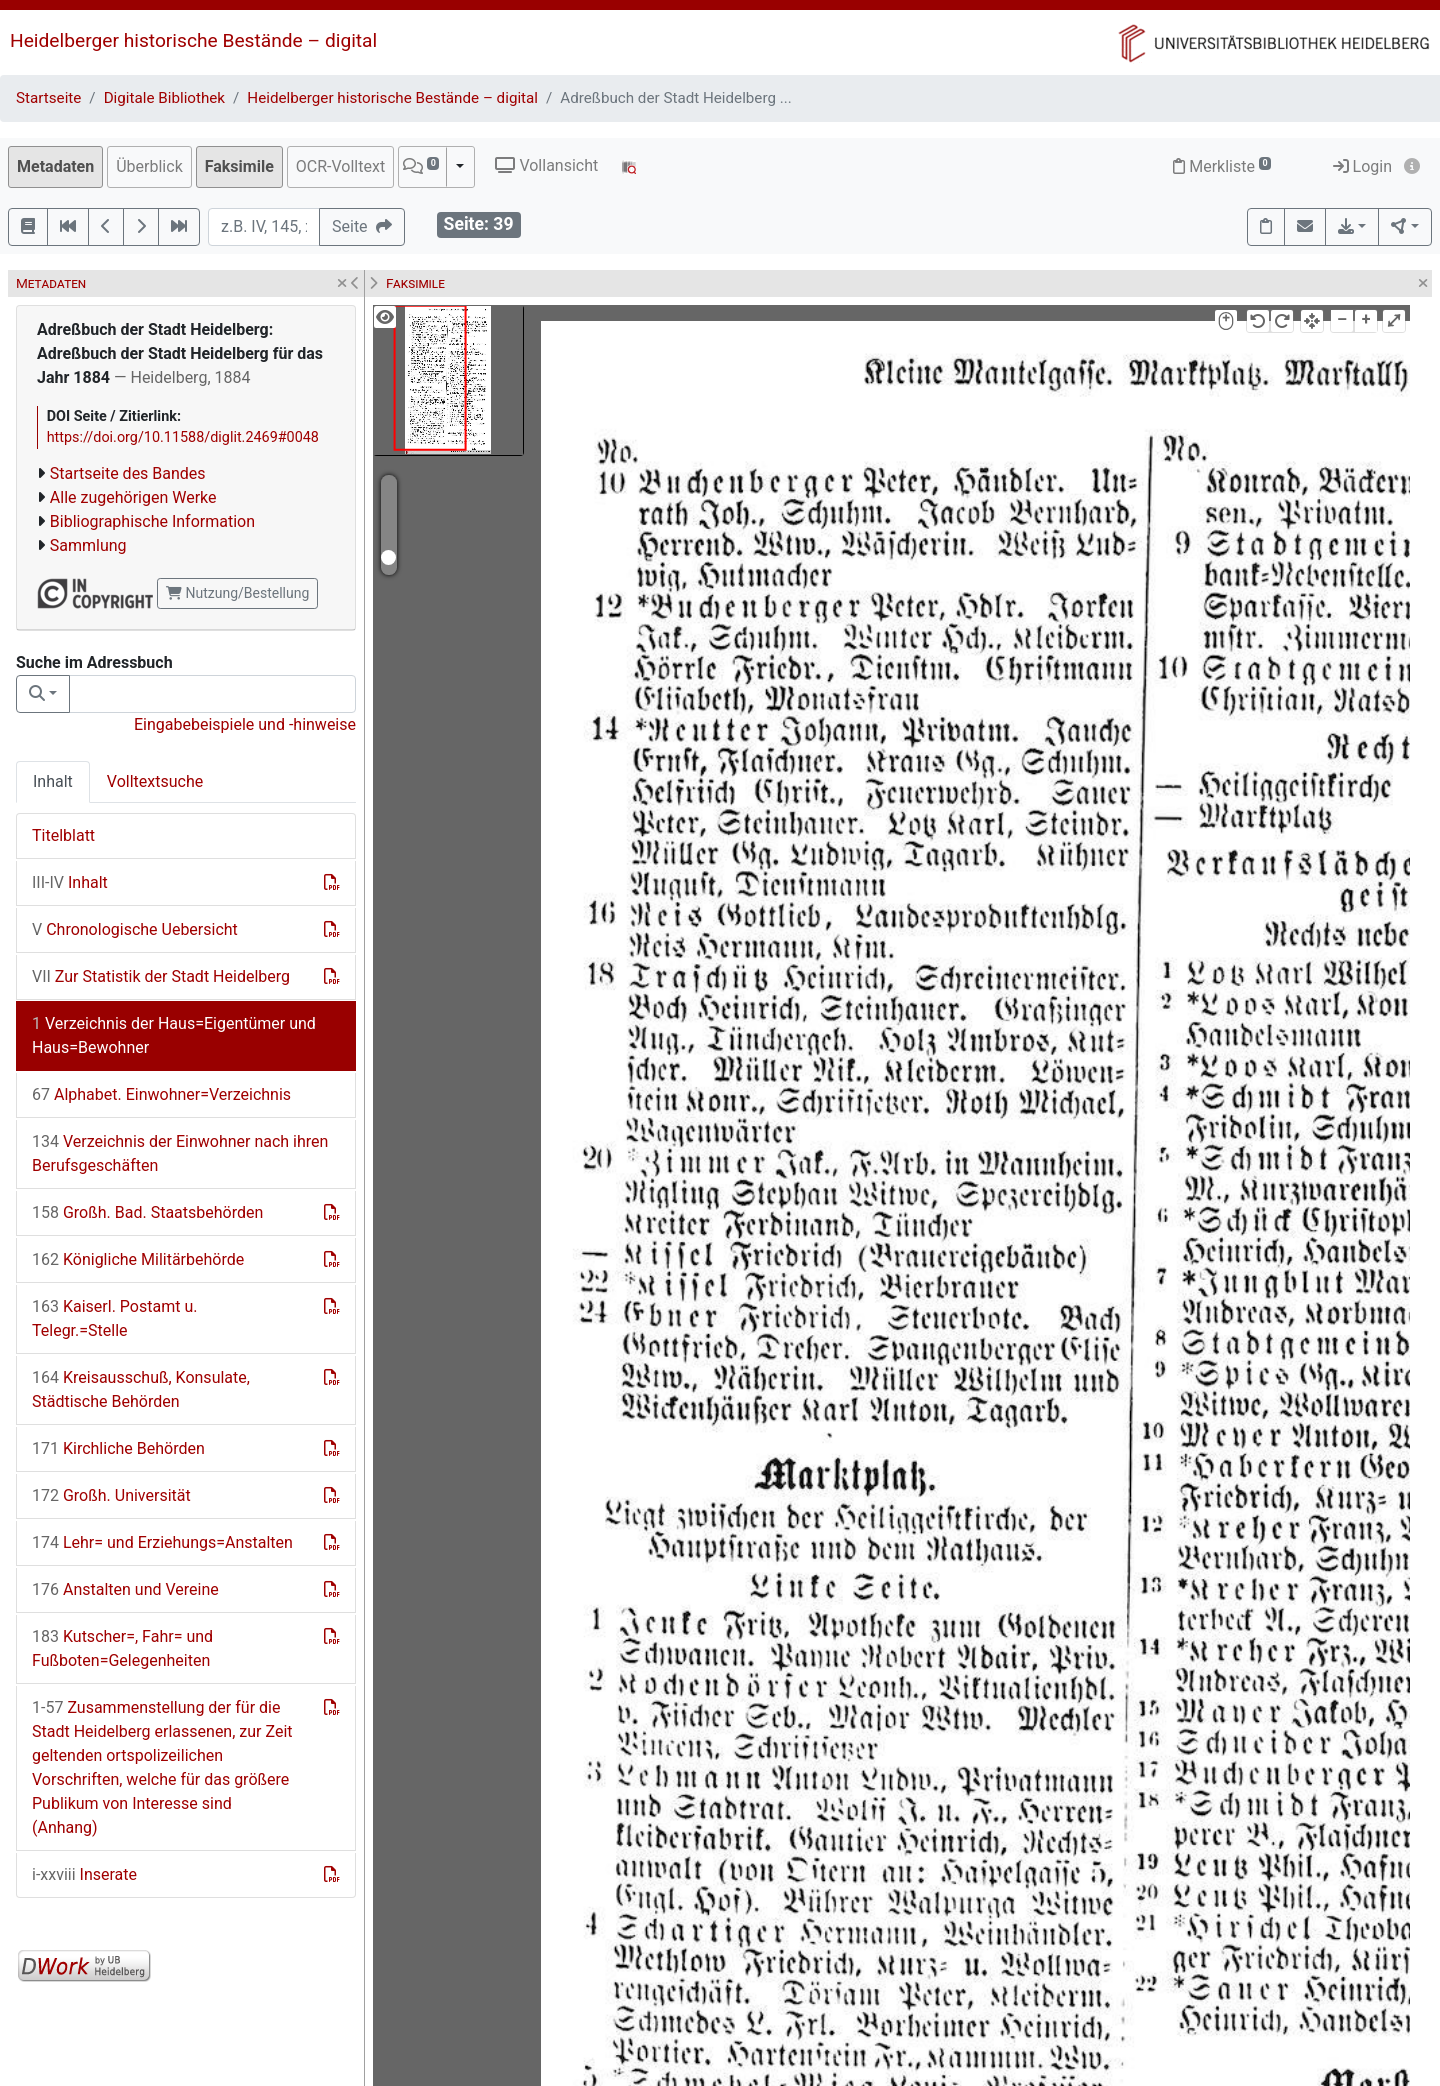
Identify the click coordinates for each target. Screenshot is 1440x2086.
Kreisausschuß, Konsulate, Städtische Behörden (141, 1389)
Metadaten (55, 166)
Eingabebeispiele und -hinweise (245, 724)
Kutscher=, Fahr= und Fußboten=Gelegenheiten (122, 1648)
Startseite (48, 98)
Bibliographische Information (152, 521)
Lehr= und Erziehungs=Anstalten (162, 1542)
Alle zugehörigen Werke (133, 497)
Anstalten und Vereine (125, 1589)
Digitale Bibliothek (164, 98)
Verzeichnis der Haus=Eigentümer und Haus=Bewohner (174, 1035)
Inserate (84, 1874)
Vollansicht (546, 165)
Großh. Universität (111, 1495)
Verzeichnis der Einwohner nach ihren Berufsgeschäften (180, 1153)
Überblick (149, 166)
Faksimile (239, 166)
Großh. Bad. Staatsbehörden (147, 1212)
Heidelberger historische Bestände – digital (193, 40)
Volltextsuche (155, 781)
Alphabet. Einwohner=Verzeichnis (161, 1094)
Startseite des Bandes (128, 473)
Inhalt (53, 781)
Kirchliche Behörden (118, 1448)
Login (1362, 166)
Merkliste (1222, 166)
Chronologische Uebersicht (135, 929)
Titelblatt (63, 835)
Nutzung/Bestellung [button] (237, 593)
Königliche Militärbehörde (138, 1259)
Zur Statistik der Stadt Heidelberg (161, 976)
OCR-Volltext (340, 166)
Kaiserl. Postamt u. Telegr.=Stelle (114, 1318)
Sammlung (88, 545)
